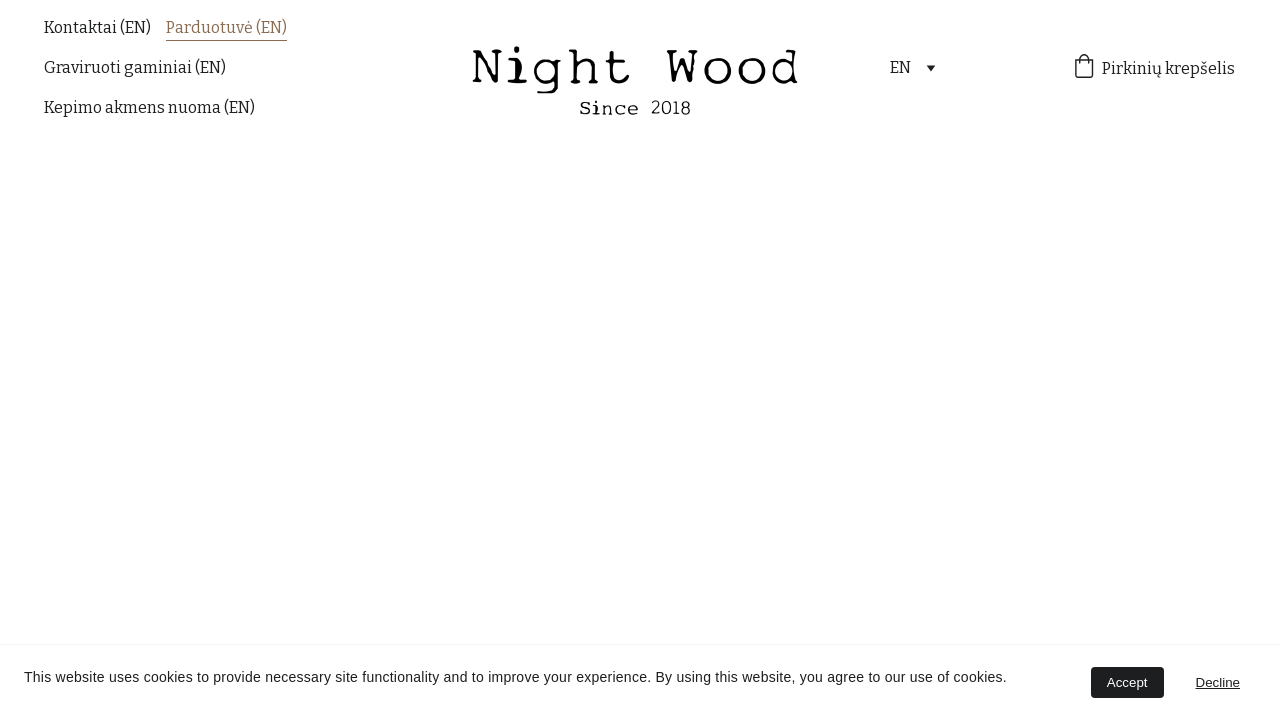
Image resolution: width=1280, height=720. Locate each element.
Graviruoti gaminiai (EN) (135, 67)
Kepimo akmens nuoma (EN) (149, 107)
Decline (1218, 682)
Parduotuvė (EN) (226, 27)
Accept (1127, 682)
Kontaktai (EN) (97, 27)
